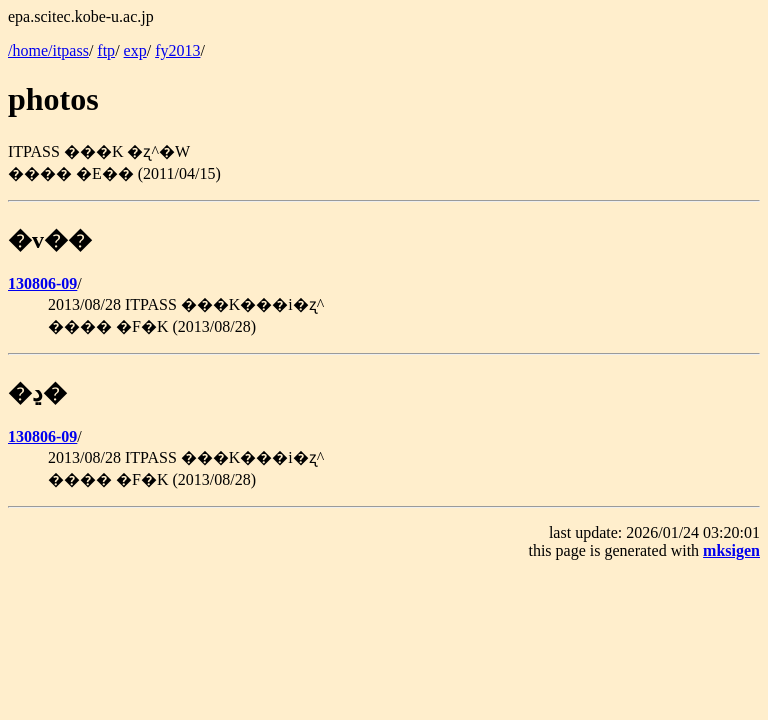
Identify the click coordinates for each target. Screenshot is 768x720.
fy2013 (177, 50)
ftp (106, 50)
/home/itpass (48, 50)
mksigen (731, 550)
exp (135, 50)
